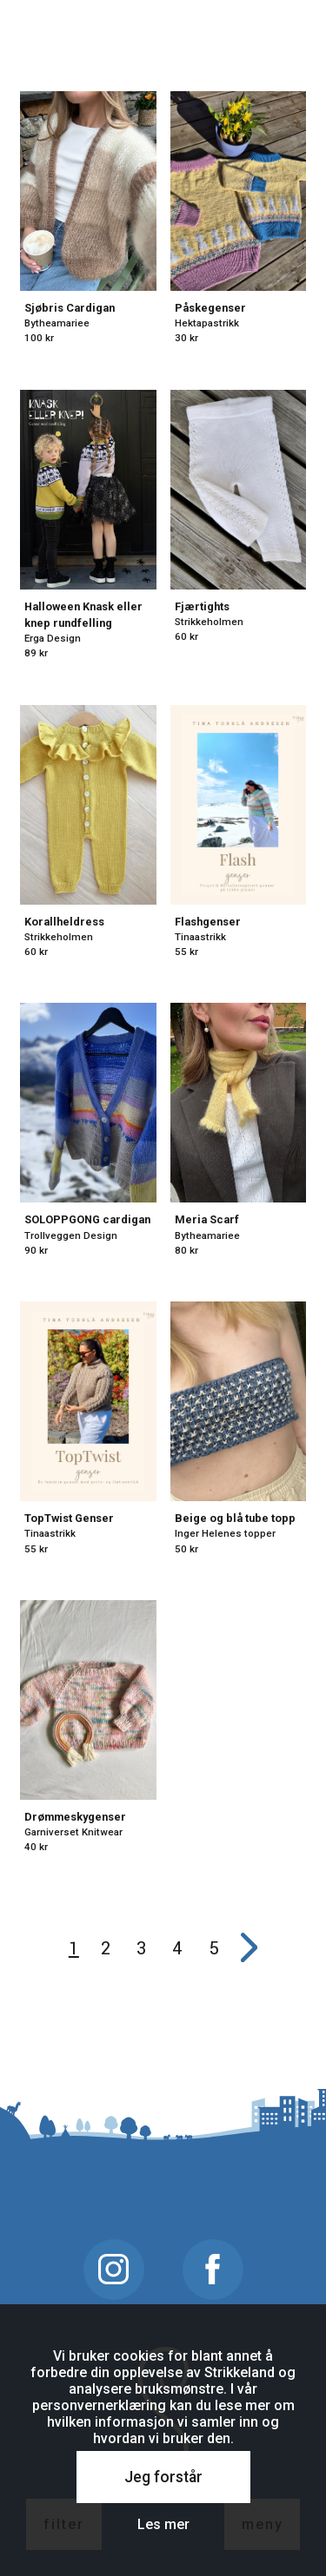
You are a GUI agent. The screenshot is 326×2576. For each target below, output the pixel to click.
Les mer (163, 2524)
